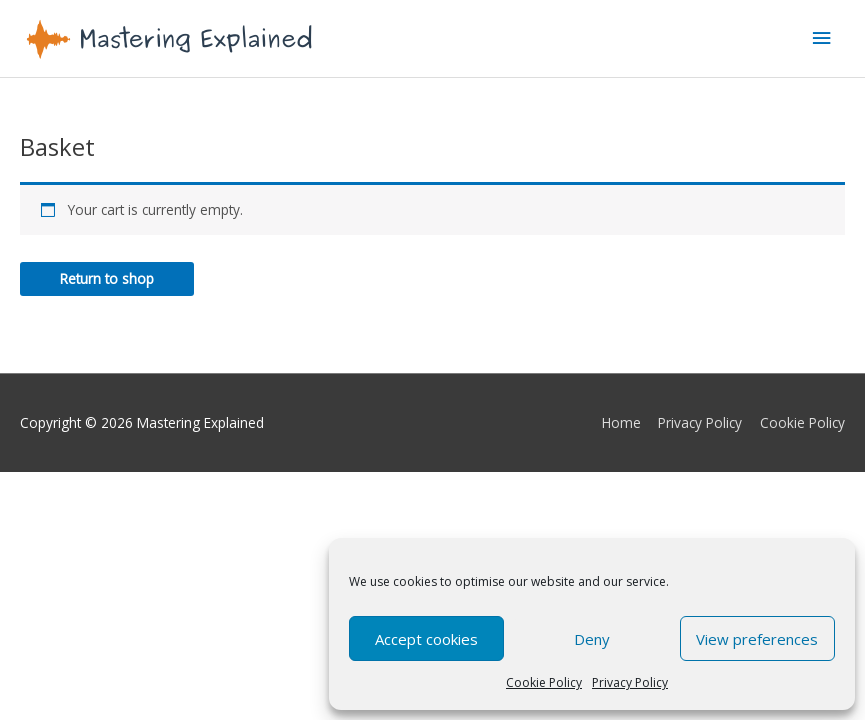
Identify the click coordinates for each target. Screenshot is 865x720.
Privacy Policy (630, 682)
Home (621, 422)
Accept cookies (426, 639)
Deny (592, 639)
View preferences (757, 639)
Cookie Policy (544, 682)
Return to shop (107, 278)
